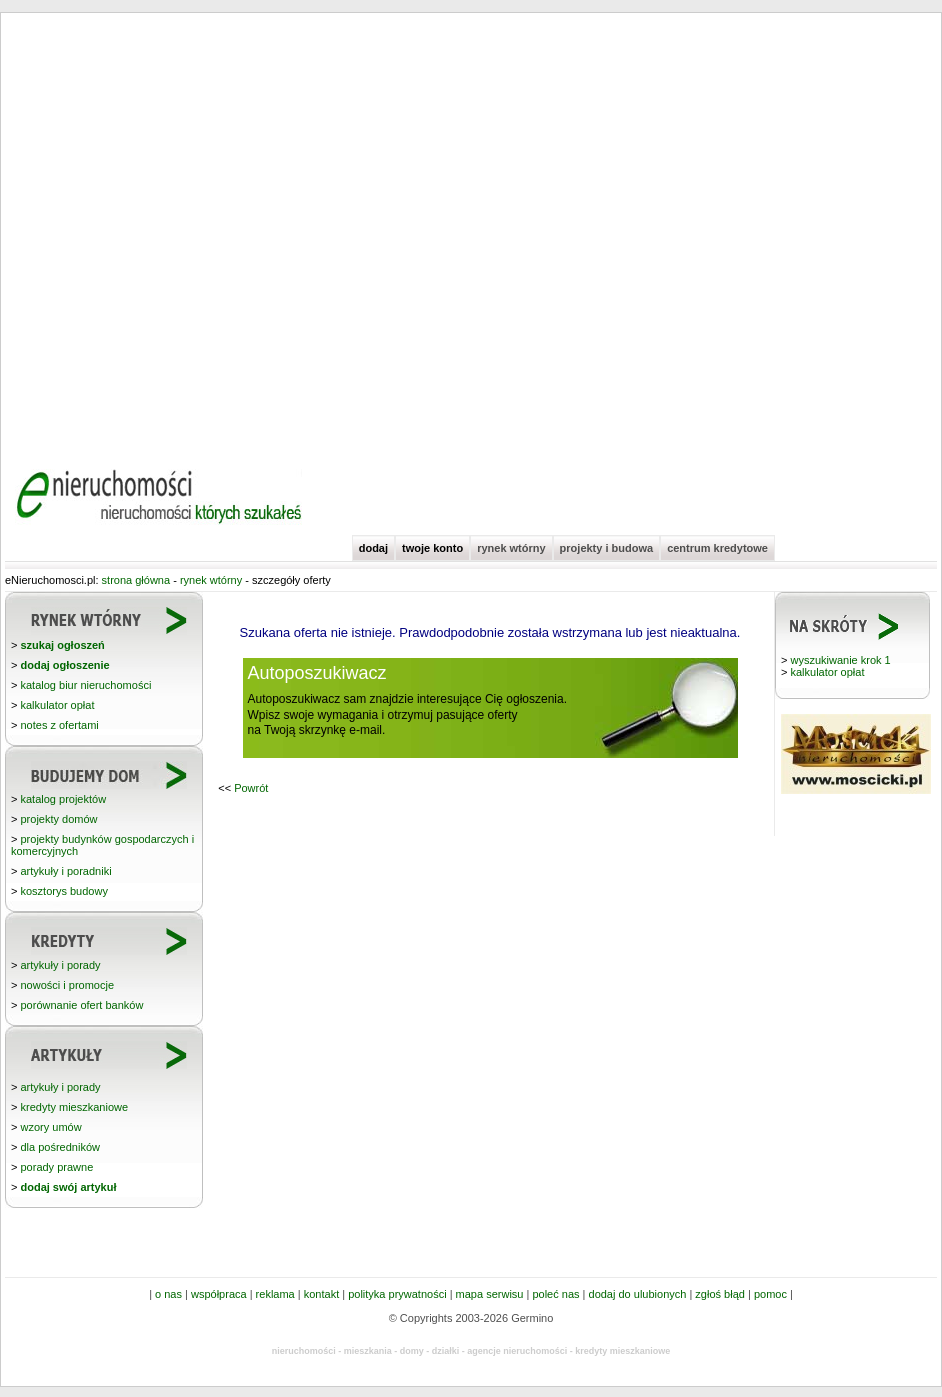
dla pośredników (60, 1147)
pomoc (770, 1294)
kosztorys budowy (63, 891)
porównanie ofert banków (81, 1005)
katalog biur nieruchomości (85, 685)
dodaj (373, 548)
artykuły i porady (60, 965)
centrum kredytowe (717, 548)
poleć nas (555, 1294)
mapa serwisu (490, 1294)
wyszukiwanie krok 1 (840, 660)
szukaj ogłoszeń (62, 645)
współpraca (219, 1294)
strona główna (136, 580)
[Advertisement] (202, 232)
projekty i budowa (607, 548)
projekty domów (58, 819)
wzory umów (50, 1127)
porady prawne (56, 1167)
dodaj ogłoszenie (64, 665)
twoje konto (432, 548)
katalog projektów (63, 799)
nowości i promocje (67, 985)
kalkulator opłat (827, 672)
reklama (275, 1294)
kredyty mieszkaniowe (74, 1107)
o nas (168, 1294)
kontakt (321, 1294)
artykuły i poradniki (65, 871)
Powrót (251, 788)
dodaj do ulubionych (638, 1294)
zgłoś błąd (720, 1294)
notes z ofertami (59, 725)
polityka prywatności (397, 1294)
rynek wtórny (511, 548)
